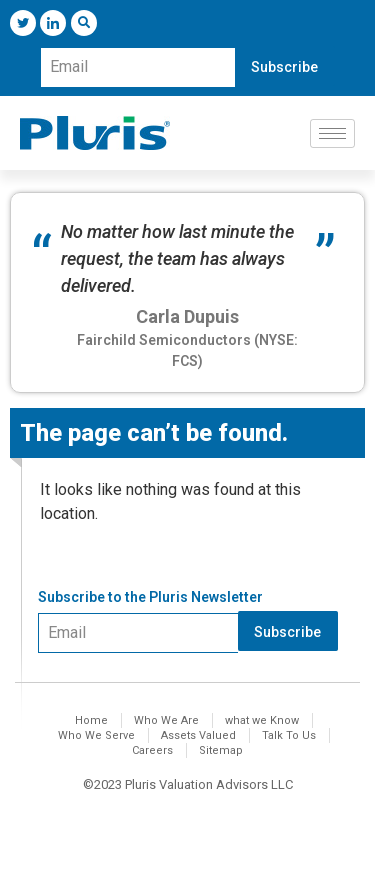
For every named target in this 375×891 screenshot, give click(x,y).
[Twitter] (23, 23)
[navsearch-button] (84, 23)
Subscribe (284, 67)
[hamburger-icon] (332, 133)
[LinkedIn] (53, 23)
